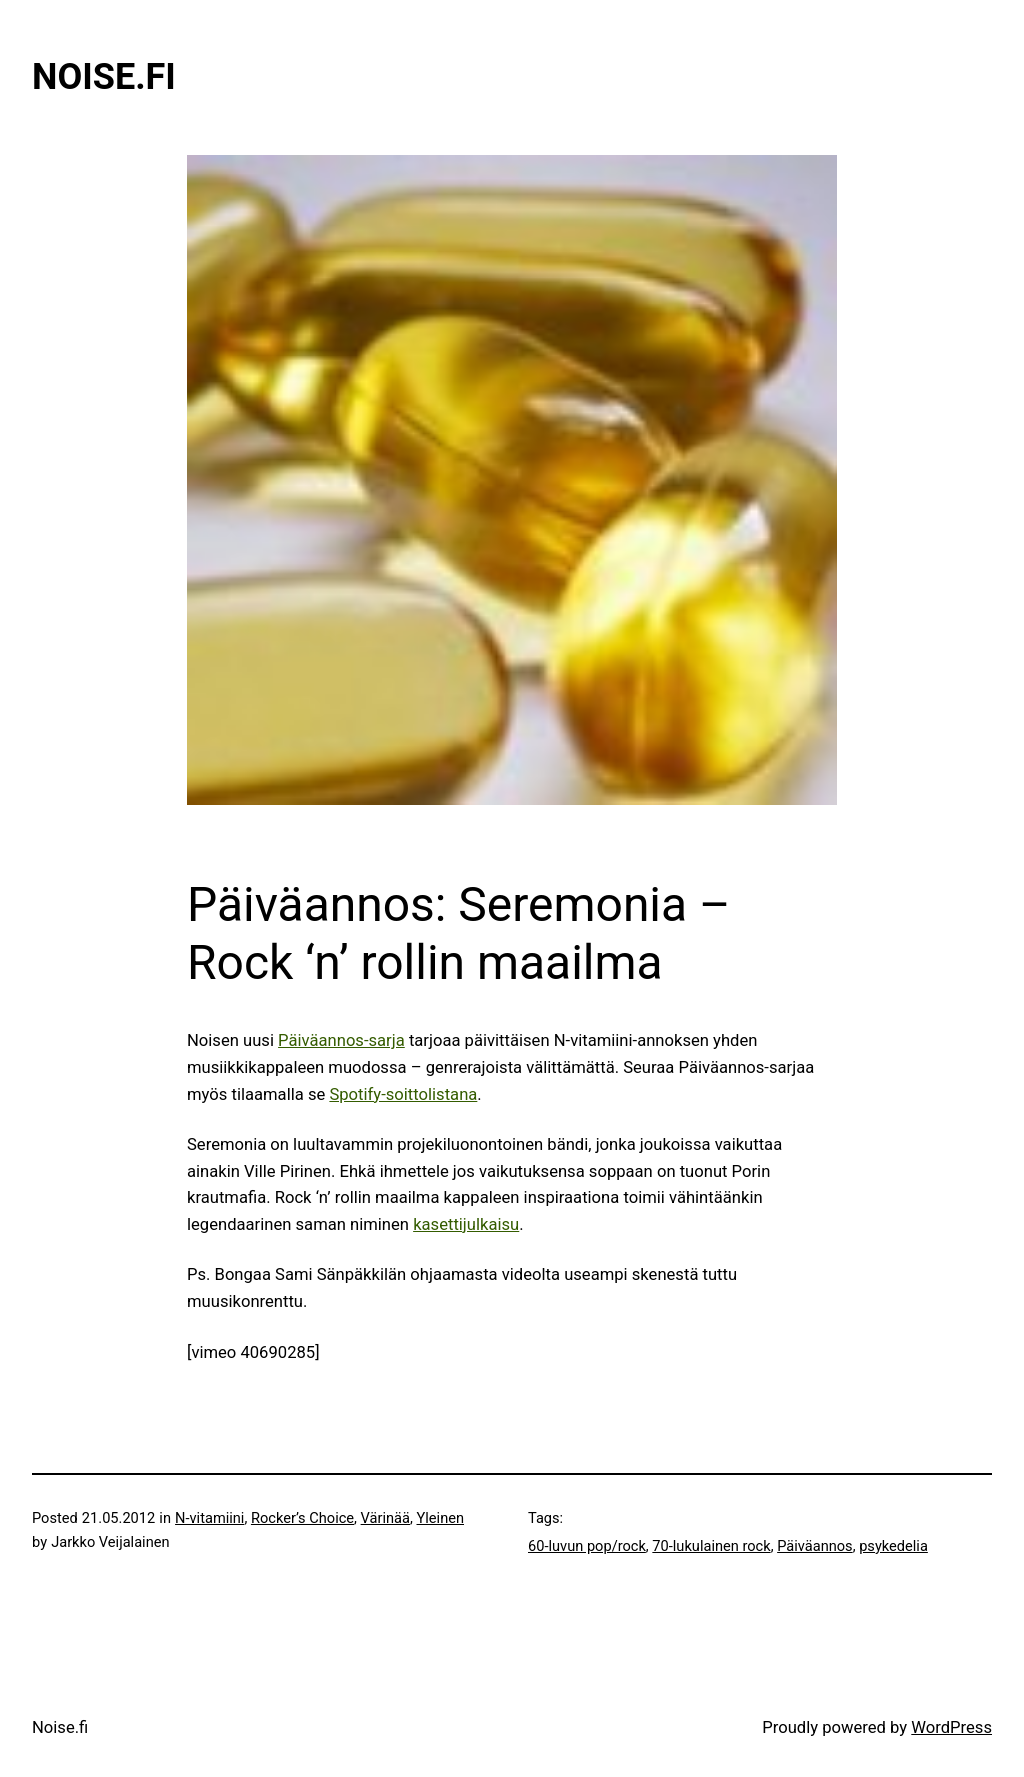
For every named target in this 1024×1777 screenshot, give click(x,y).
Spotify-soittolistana (403, 1094)
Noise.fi (104, 77)
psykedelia (893, 1546)
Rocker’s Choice (302, 1518)
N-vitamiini (209, 1518)
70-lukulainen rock (711, 1546)
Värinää (385, 1518)
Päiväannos (815, 1546)
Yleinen (441, 1518)
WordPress (951, 1727)
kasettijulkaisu (466, 1224)
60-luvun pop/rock (587, 1546)
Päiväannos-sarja (341, 1040)
